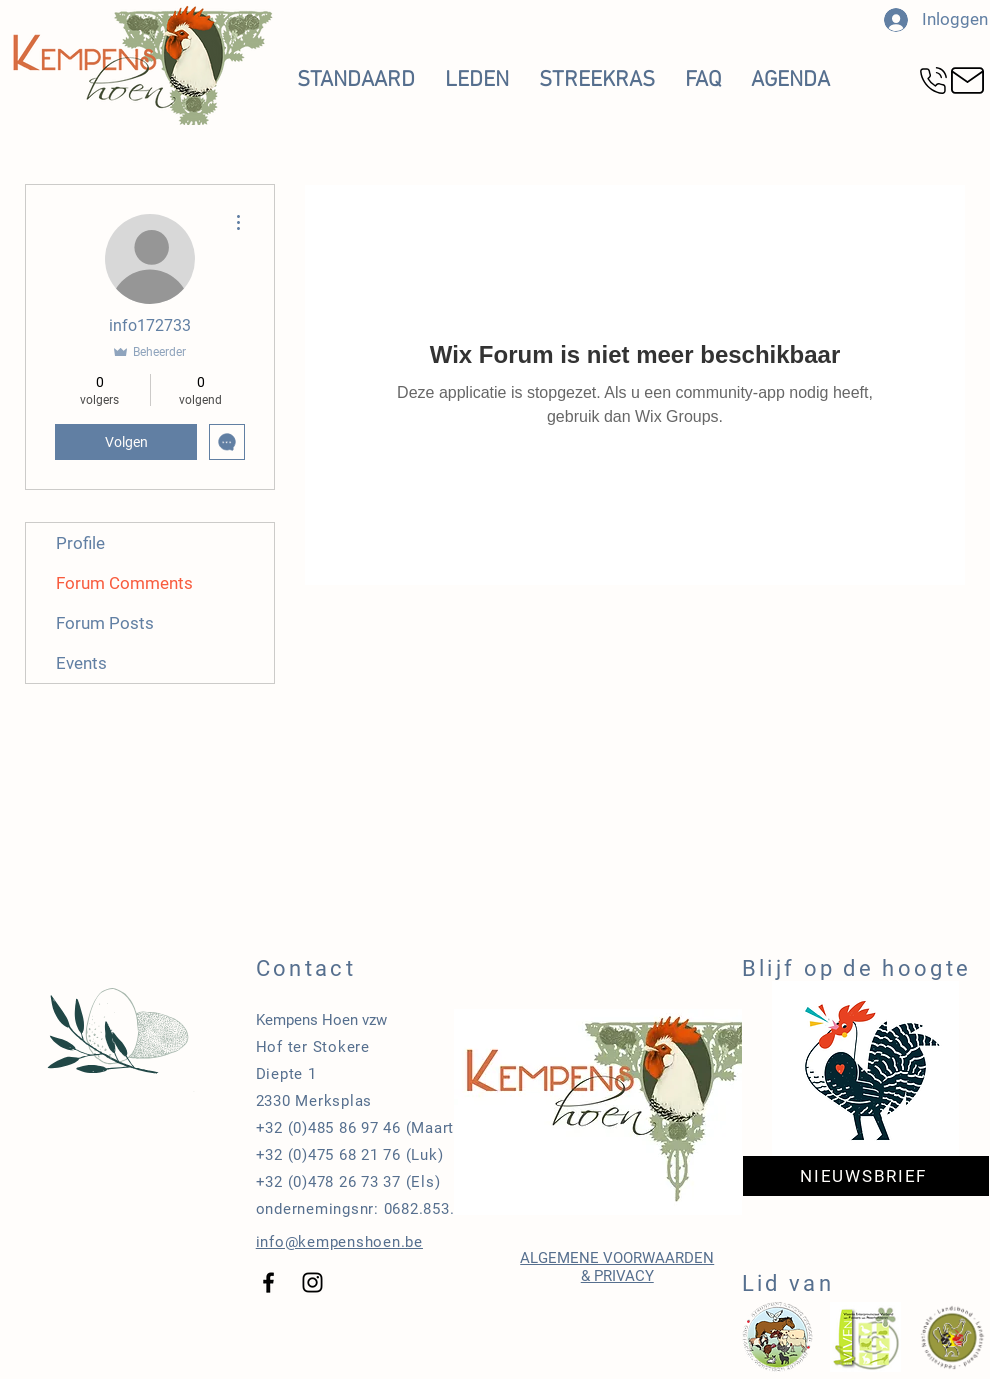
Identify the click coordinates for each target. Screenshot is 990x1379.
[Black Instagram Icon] (312, 1282)
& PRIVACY (617, 1276)
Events (81, 663)
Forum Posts (105, 623)
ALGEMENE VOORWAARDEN (617, 1258)
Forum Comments (124, 583)
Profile (80, 543)
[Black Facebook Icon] (268, 1282)
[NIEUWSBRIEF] (866, 1176)
